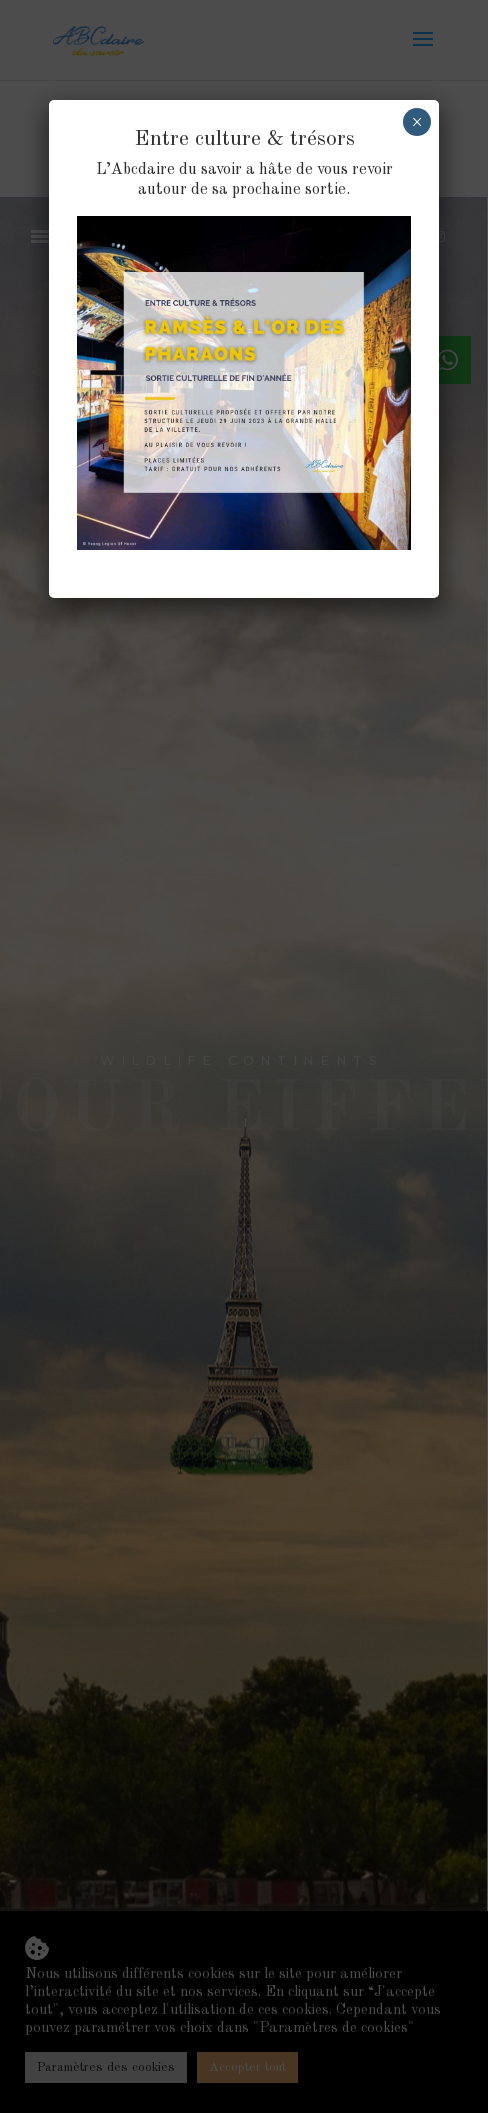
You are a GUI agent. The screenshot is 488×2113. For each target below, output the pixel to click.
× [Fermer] (417, 122)
